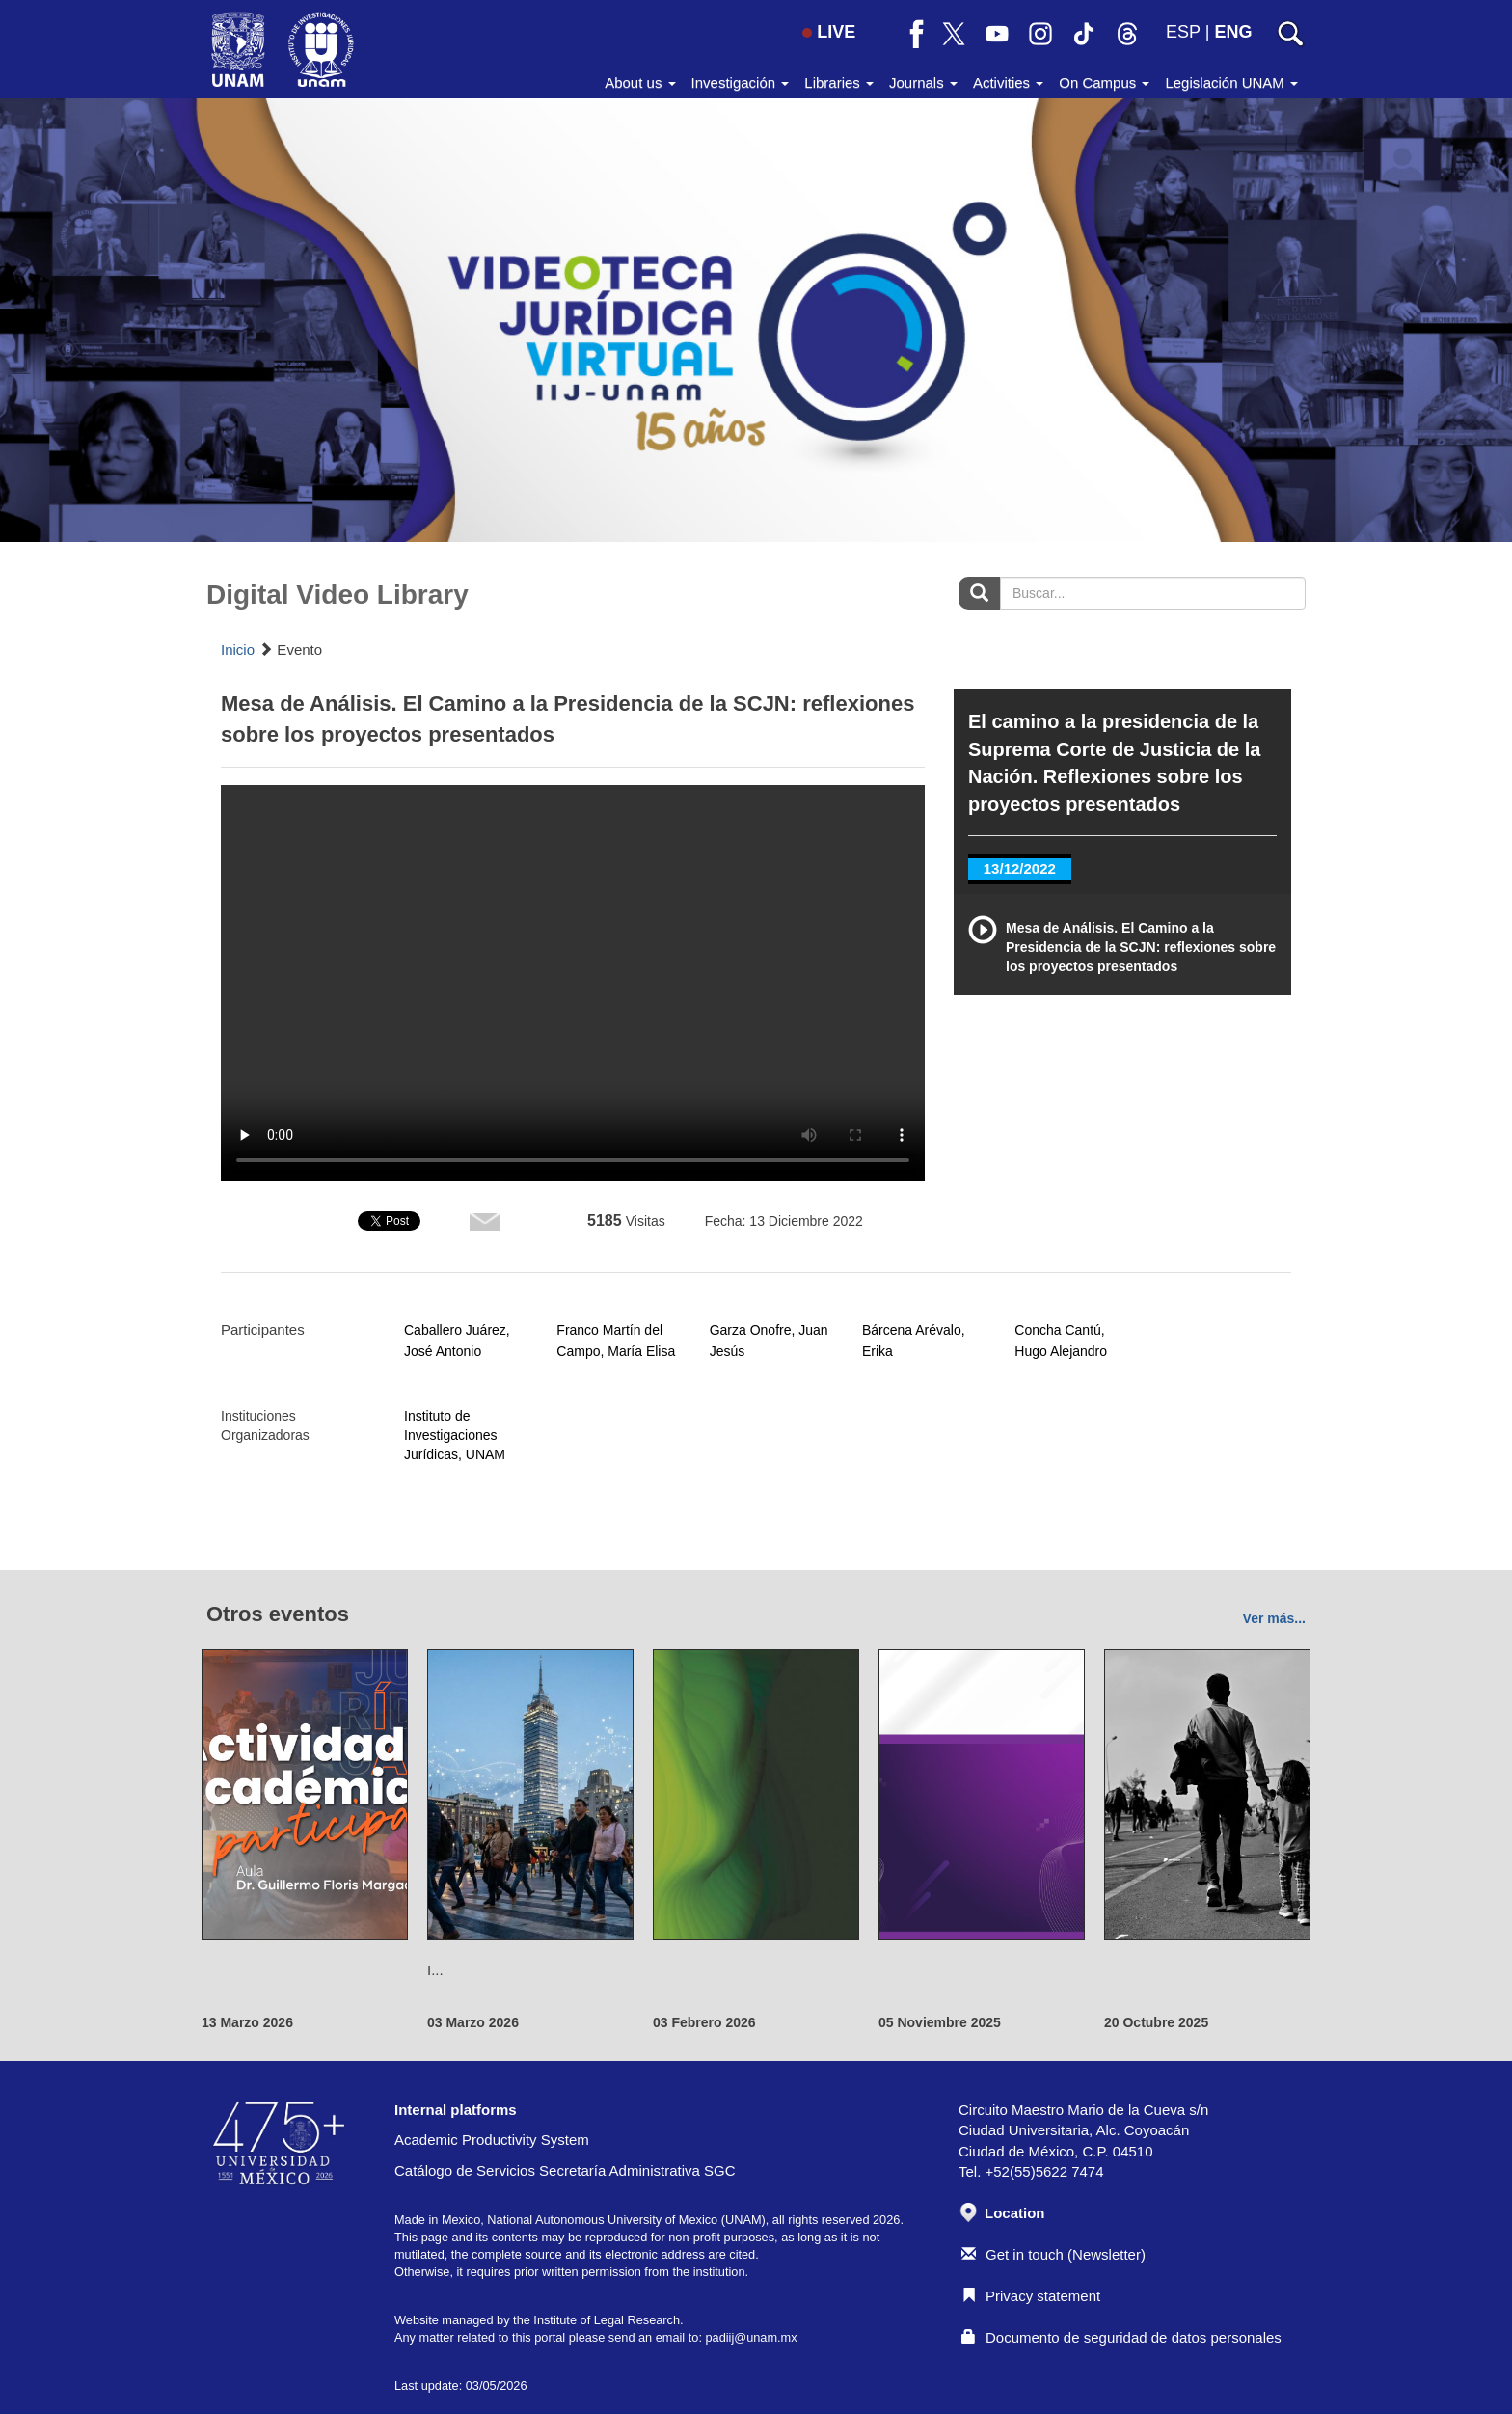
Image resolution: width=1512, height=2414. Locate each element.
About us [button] (640, 82)
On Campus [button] (1104, 82)
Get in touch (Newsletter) (1053, 2254)
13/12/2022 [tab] (1020, 868)
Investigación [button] (740, 82)
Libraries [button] (839, 82)
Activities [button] (1008, 82)
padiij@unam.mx (750, 2337)
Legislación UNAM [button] (1231, 82)
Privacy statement (1030, 2296)
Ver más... (1274, 1618)
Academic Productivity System (491, 2139)
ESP (1183, 31)
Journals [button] (923, 82)
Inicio (238, 649)
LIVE (828, 31)
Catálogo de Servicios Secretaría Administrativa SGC (565, 2170)
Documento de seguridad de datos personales (1121, 2337)
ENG (1233, 31)
